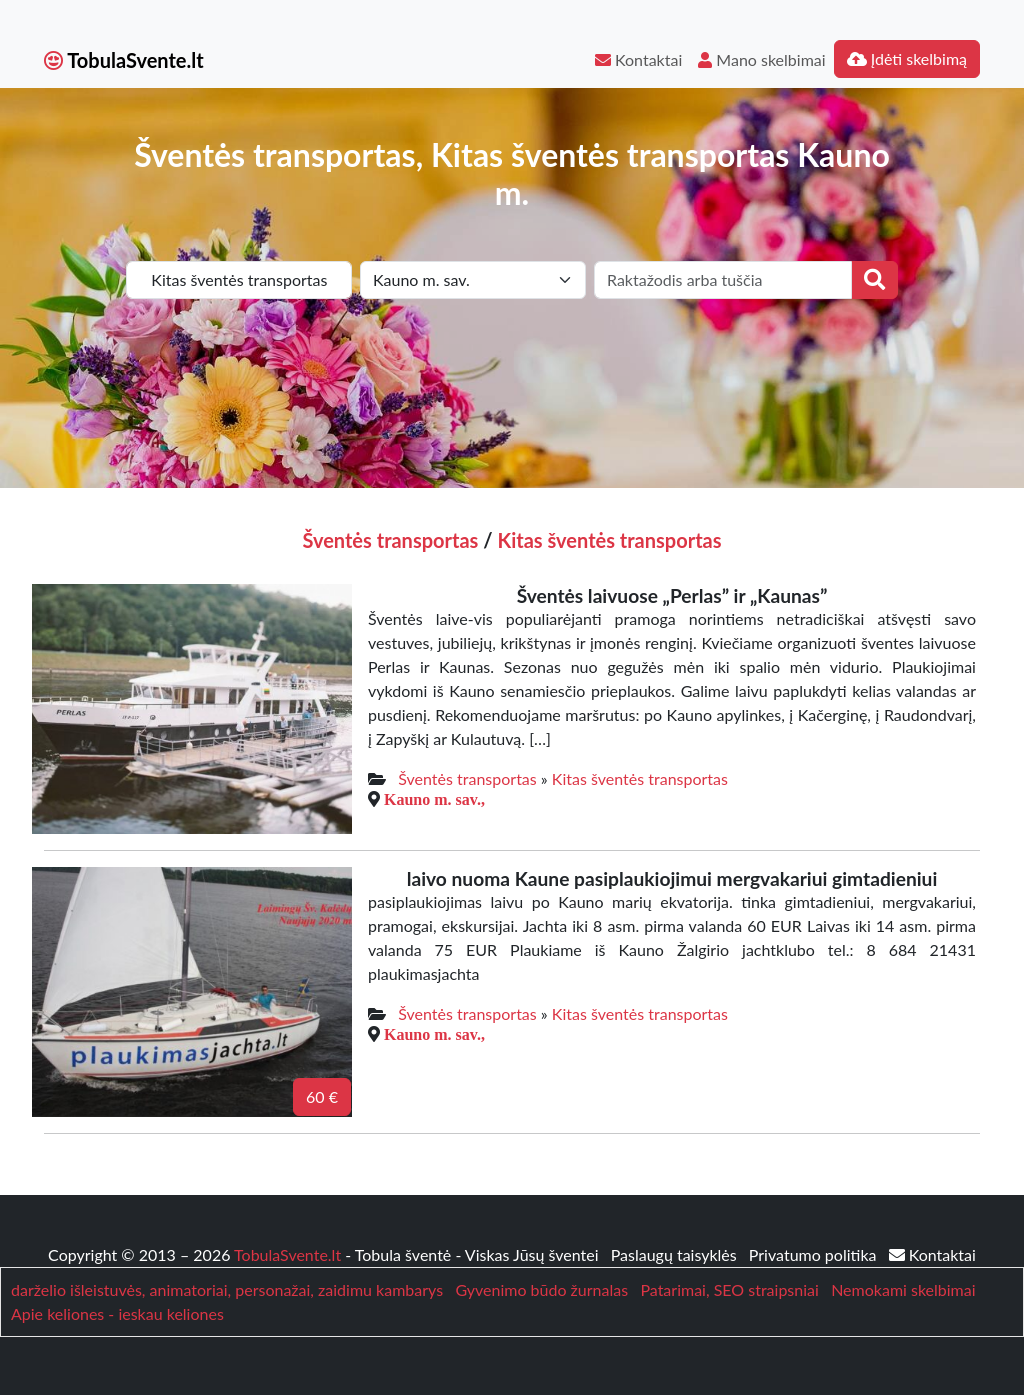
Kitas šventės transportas (609, 540)
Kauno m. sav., (434, 799)
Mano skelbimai (761, 59)
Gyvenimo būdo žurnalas (541, 1289)
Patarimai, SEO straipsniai (729, 1289)
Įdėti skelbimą (907, 58)
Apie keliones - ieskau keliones (117, 1313)
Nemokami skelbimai (903, 1289)
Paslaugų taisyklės (676, 1254)
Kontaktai (638, 59)
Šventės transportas (390, 540)
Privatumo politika (815, 1254)
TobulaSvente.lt (124, 60)
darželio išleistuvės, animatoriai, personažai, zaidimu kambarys (227, 1289)
